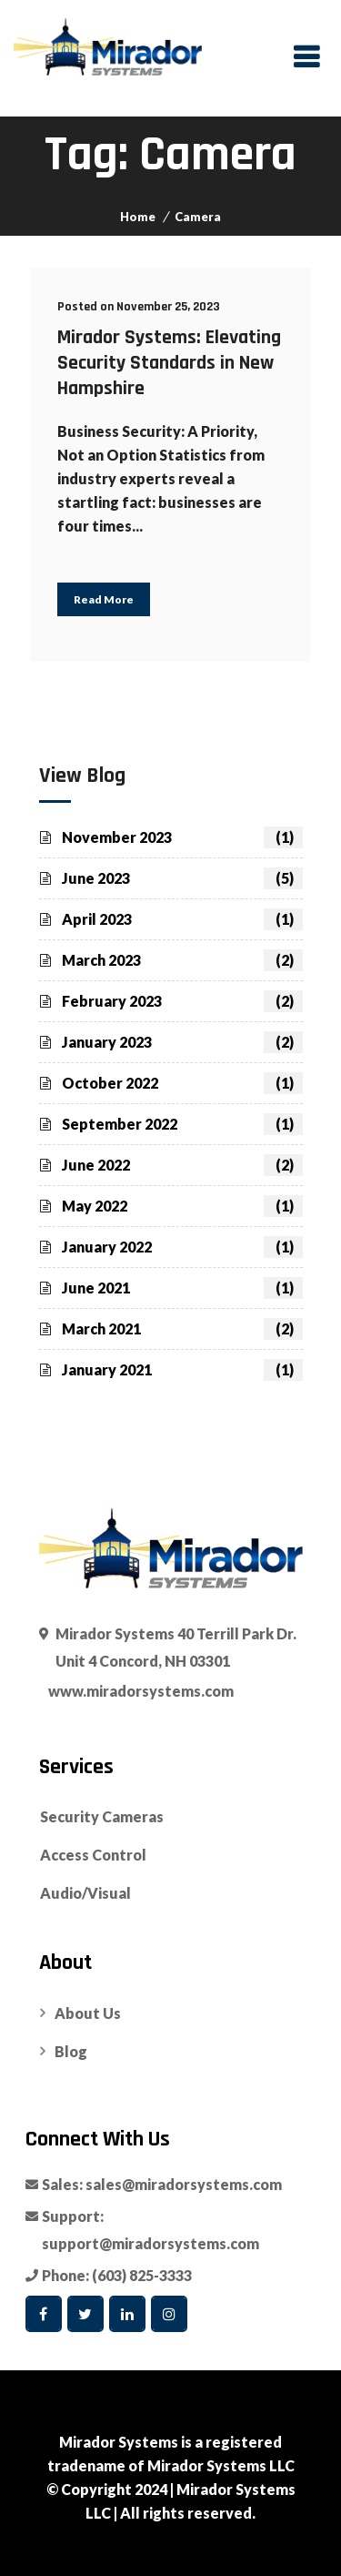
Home (137, 216)
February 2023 (182, 1001)
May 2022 (182, 1206)
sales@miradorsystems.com (183, 2184)
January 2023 (182, 1042)
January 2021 (182, 1370)
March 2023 (182, 960)
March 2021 (182, 1329)
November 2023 (182, 837)
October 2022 (182, 1083)
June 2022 (182, 1165)
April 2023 (182, 919)
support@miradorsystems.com (150, 2243)
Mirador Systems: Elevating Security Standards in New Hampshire (169, 363)
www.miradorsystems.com (141, 1690)
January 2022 (182, 1247)
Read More (104, 599)
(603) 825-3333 (142, 2275)
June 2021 (182, 1288)
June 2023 (182, 878)
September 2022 (182, 1124)
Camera (198, 216)
